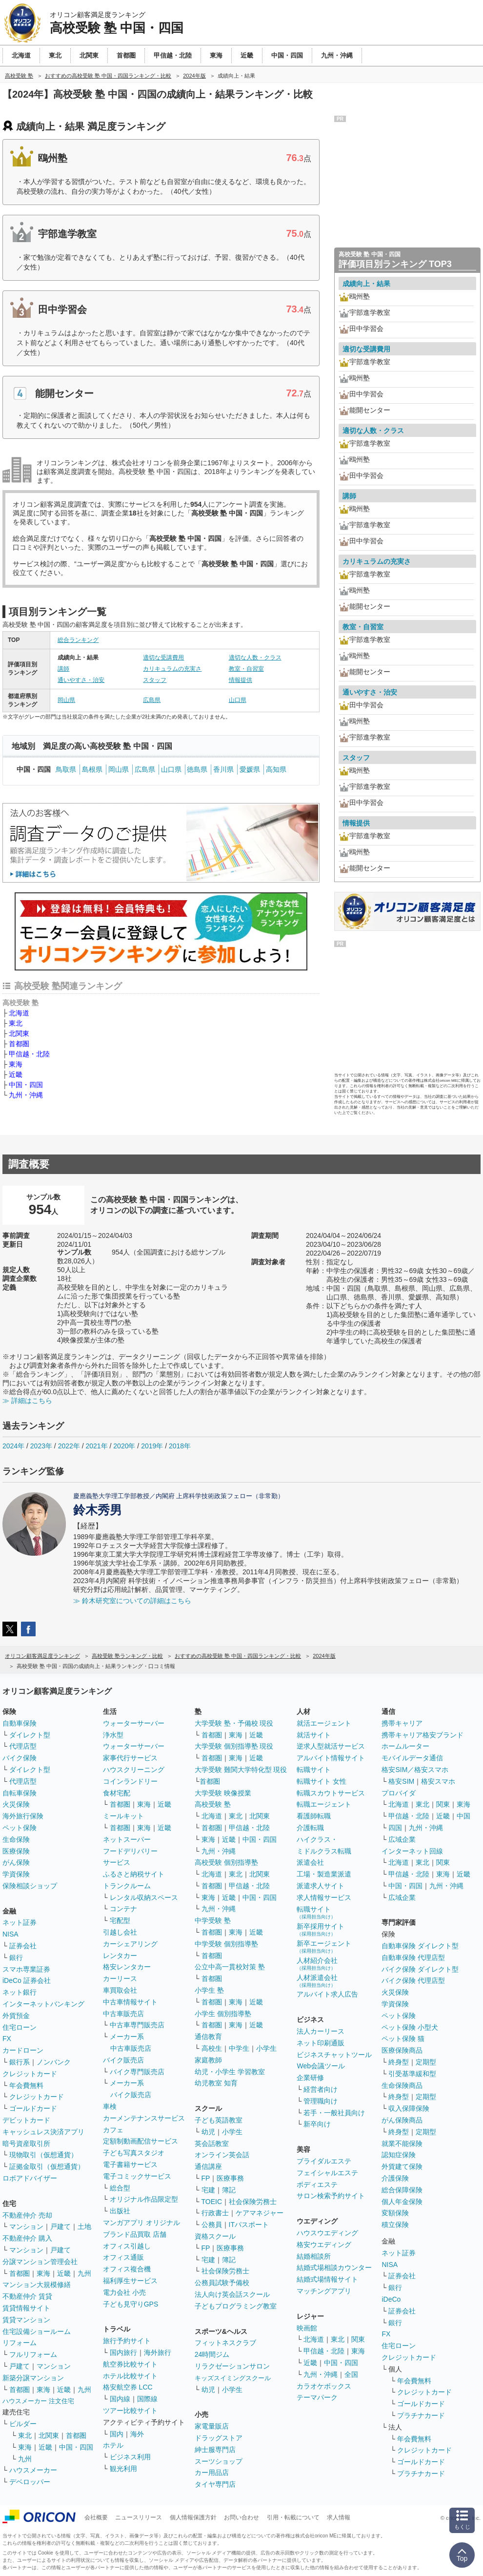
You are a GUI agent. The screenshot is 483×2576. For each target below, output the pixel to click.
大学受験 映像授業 (223, 1793)
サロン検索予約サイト (331, 2196)
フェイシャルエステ (327, 2173)
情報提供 (240, 680)
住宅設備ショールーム (36, 2331)
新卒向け (317, 2124)
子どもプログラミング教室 (236, 2306)
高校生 (211, 2048)
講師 (63, 668)
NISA (10, 1934)
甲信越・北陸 (29, 1054)
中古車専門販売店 (137, 2025)
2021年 (96, 1446)
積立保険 (395, 2224)
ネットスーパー (127, 1839)
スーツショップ (218, 2461)
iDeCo (391, 2299)
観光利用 (123, 2469)
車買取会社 (120, 1990)
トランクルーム (127, 1886)
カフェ (113, 2130)
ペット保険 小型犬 (410, 2027)
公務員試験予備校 (222, 2283)
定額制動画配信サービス (140, 2141)
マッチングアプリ (324, 2291)
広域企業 (402, 1839)
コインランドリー (130, 1781)
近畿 (15, 1074)
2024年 (13, 1446)
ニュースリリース (138, 2517)
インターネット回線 (412, 1851)
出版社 (120, 2211)
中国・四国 (26, 1085)
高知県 (276, 769)
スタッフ (154, 680)
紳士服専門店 (215, 2449)
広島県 (152, 700)
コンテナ (123, 1909)
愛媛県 (250, 769)
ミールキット (123, 1816)
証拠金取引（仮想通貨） (46, 2166)
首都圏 (19, 1044)
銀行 (16, 1957)
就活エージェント (324, 1723)
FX (6, 2038)
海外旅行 (157, 2352)
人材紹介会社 (317, 1964)
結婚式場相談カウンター (334, 2267)
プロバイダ (399, 1793)
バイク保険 (19, 1758)
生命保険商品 (402, 2085)
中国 (463, 1816)
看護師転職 (314, 1816)
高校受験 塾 (213, 1804)
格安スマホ (438, 1781)
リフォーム (19, 2343)
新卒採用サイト (320, 1929)
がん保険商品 (402, 2120)
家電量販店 (212, 2426)
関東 (358, 2339)
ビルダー (23, 2424)
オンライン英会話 (222, 2155)
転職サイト (314, 1769)
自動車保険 (19, 1723)
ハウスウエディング (327, 2233)
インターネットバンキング (43, 2004)
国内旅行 (123, 2352)
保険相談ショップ (29, 1886)
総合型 (120, 2188)
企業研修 (310, 2077)
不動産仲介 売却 (27, 2215)
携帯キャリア (402, 1723)
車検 (110, 2106)
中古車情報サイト (130, 2002)
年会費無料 (26, 2085)
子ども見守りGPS (131, 2304)
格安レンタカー (127, 1967)
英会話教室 (212, 2143)
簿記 (229, 2190)
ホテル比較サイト (130, 2376)
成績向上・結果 (366, 284)
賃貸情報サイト (26, 2308)
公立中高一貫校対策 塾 (230, 1967)
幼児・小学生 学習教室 (230, 2072)
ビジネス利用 (130, 2457)
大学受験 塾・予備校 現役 (234, 1723)
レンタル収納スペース (144, 1897)
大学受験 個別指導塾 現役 (234, 1746)
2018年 (180, 1446)
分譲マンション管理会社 (40, 2262)
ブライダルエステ (324, 2161)
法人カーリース (320, 2031)
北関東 (19, 1033)
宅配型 (120, 1920)
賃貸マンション (26, 2320)
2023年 (41, 1446)
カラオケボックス (324, 2386)
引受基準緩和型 (412, 2074)
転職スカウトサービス (331, 1793)
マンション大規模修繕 (36, 2284)
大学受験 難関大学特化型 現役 (241, 1769)
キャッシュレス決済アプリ (43, 2132)
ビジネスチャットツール (334, 2055)
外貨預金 (16, 2016)
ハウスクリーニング (133, 1769)
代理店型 (23, 1746)
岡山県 (66, 700)
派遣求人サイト (320, 1886)
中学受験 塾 (213, 1920)
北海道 (19, 1013)
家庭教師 (208, 2060)
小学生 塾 (209, 1990)
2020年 (124, 1446)
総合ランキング (78, 640)
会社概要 (96, 2517)
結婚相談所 (314, 2256)
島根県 (92, 769)
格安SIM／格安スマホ (415, 1769)
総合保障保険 (402, 2190)
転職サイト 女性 (321, 1781)
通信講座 (208, 2166)
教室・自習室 (246, 668)
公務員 (211, 2224)
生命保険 (16, 1839)
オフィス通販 (123, 2257)
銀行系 (19, 2062)
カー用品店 (212, 2472)
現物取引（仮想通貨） (43, 2155)
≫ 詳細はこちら (27, 1400)
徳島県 (197, 769)
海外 (137, 2434)
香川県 (223, 769)
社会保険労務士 (253, 2201)
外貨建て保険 (402, 2166)
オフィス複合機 (127, 2269)
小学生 (266, 2048)
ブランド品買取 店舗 (134, 2234)
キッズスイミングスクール (233, 2378)
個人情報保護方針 (193, 2517)
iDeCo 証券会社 (26, 1980)
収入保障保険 (408, 2108)
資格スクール (215, 2236)
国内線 (120, 2399)
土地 (84, 2226)
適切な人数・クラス (255, 657)
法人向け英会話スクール (232, 2294)
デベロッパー (29, 2482)
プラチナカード (421, 2415)
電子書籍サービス (130, 2164)
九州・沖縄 (26, 1095)
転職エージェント (324, 1804)
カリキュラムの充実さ (172, 668)
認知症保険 (399, 2155)
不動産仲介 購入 (27, 2238)
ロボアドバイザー (29, 2178)
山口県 (237, 700)
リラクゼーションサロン (232, 2366)
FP (205, 2178)
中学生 (239, 2048)
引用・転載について (293, 2517)
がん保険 (16, 1862)
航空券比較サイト (130, 2364)
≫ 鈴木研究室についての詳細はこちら (132, 1601)
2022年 (69, 1446)
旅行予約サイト (127, 2341)
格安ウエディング (324, 2244)
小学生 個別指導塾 (223, 2014)
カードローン (22, 2050)
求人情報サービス (324, 1897)
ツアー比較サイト (130, 2410)
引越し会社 (120, 1932)
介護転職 (310, 1828)
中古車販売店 (123, 2014)
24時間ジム (212, 2354)
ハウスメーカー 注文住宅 (38, 2401)
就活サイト (314, 1735)
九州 (84, 2273)
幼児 (208, 2132)
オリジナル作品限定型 (144, 2199)
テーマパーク (317, 2397)
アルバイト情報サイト (331, 1758)
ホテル (113, 2445)
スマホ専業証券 (26, 1969)
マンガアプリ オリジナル (141, 2222)
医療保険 (16, 1851)
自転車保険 (19, 1793)
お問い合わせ (241, 2517)
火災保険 (16, 1804)
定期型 (426, 2062)
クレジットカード (29, 2074)
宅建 (208, 2190)
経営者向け (320, 2089)
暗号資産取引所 (26, 2143)
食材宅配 (116, 1793)
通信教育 (208, 2036)
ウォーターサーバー (133, 1723)
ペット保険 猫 (403, 2038)
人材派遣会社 (317, 1981)
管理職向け (320, 2101)
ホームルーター (405, 1746)
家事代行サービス (130, 1758)
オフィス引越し (127, 2246)
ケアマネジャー (259, 2213)
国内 (116, 2434)
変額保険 (395, 2213)
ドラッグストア (218, 2438)
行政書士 (215, 2213)
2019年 (152, 1446)
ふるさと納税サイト (133, 1874)
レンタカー (120, 1955)
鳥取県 (66, 769)
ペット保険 (19, 1828)
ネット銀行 (19, 1992)
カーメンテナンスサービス (144, 2118)
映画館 (307, 2328)
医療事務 (230, 2178)
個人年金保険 (402, 2201)
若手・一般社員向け (334, 2113)
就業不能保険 (402, 2143)
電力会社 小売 (124, 2292)
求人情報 (338, 2517)
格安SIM (401, 1781)
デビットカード (26, 2120)
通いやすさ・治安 (81, 680)
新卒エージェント (324, 1946)
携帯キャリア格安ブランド (422, 1735)
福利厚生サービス (130, 2281)
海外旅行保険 (22, 1816)
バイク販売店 (123, 2060)
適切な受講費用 (163, 657)
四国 (395, 1828)
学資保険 (16, 1874)
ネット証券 (19, 1922)
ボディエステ (317, 2184)
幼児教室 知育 (216, 2083)
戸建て (60, 2226)
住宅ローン (19, 2027)
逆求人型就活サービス (331, 1746)
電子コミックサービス (137, 2176)
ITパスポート (249, 2224)
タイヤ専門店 (215, 2484)
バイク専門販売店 (137, 2072)
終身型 (398, 2062)
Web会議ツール (321, 2066)
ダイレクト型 (29, 1735)
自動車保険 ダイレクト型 (420, 1946)
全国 (351, 2374)
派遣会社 (310, 1862)
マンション (26, 2226)
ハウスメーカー (33, 2470)
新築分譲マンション (33, 2378)
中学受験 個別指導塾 (226, 1944)
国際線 (147, 2399)
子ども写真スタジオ (133, 2153)
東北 (15, 1023)
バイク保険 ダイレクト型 (420, 1969)
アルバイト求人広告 (327, 1994)
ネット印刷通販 (320, 2043)
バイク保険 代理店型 (413, 1980)
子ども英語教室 (218, 2120)
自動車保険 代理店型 (413, 1957)
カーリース (120, 1978)
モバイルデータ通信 (412, 1758)
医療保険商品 (402, 2050)
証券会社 (23, 1946)
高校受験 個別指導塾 (226, 1862)
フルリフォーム (33, 2354)
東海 (15, 1064)
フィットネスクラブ (225, 2343)
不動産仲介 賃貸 (27, 2296)
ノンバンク (54, 2062)
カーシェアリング (130, 1944)
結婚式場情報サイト (327, 2279)
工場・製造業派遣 (324, 1874)
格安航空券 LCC (128, 2387)
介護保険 (395, 2178)
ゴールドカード (33, 2108)
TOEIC (211, 2201)
